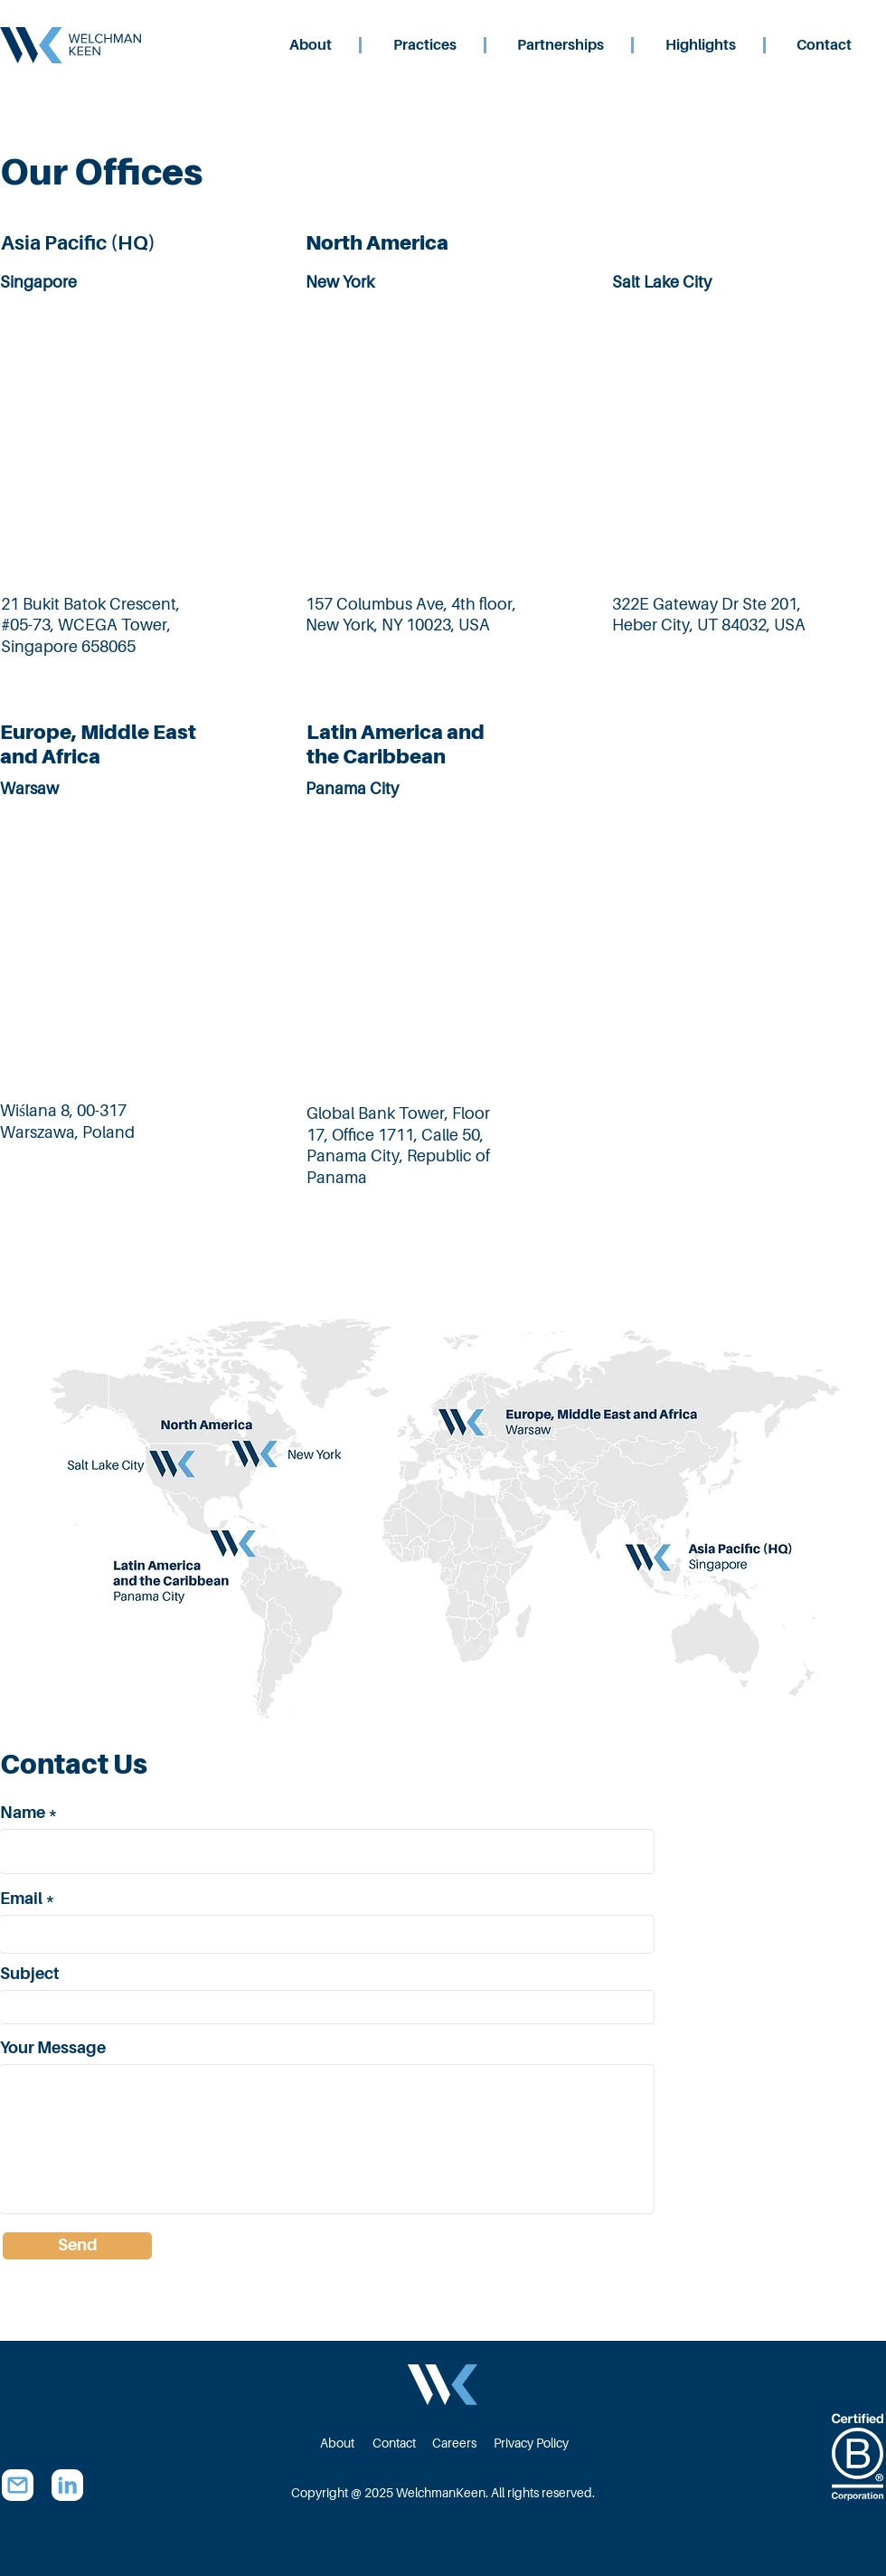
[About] (337, 2443)
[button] (455, 45)
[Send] (77, 2245)
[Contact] (393, 2443)
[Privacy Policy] (532, 2443)
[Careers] (454, 2443)
